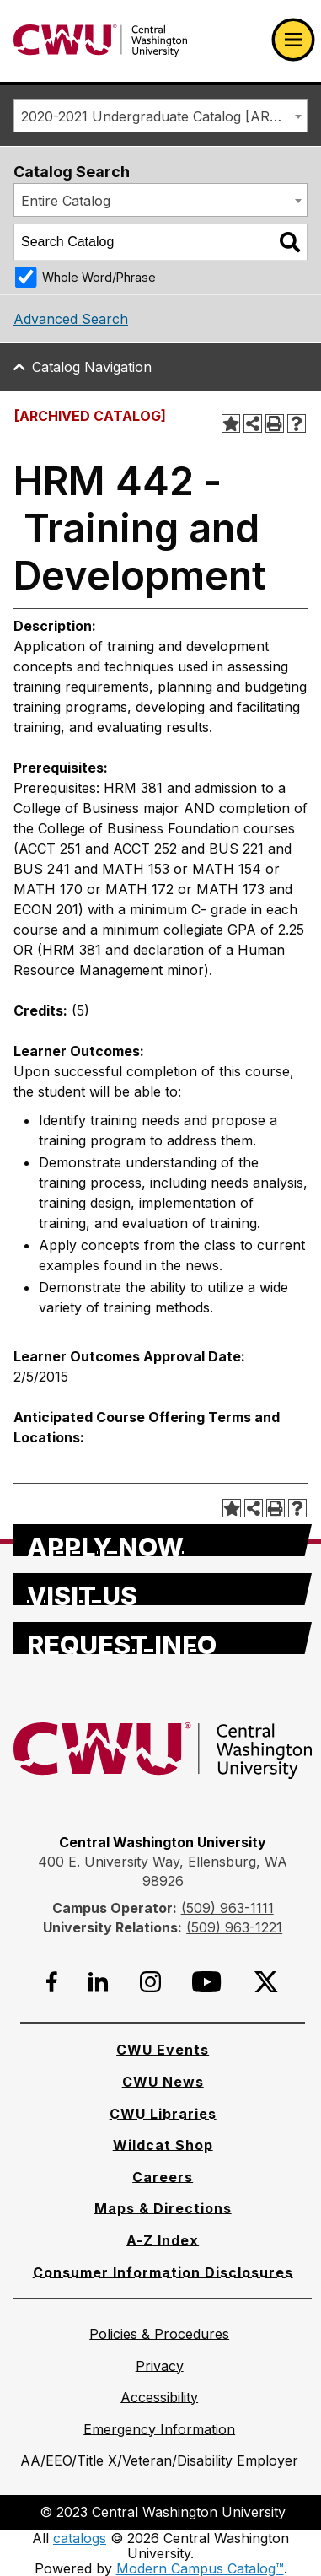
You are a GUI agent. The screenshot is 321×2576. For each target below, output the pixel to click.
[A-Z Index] (162, 2240)
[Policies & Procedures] (159, 2334)
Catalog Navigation (92, 366)
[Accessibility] (159, 2397)
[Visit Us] (162, 1589)
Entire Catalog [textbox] (65, 200)
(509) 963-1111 (227, 1908)
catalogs (79, 2538)
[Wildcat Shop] (163, 2145)
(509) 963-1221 (234, 1927)
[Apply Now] (162, 1540)
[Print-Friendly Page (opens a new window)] (274, 423)
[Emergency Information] (159, 2429)
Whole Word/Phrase (99, 277)
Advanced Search (70, 318)
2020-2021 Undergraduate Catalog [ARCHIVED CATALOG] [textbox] (164, 116)
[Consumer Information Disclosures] (163, 2272)
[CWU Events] (162, 2050)
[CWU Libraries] (163, 2114)
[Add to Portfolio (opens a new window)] (231, 423)
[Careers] (162, 2177)
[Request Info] (162, 1638)
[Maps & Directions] (163, 2208)
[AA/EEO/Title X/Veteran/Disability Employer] (159, 2460)
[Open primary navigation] (293, 39)
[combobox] (160, 115)
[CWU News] (163, 2082)
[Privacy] (159, 2366)
